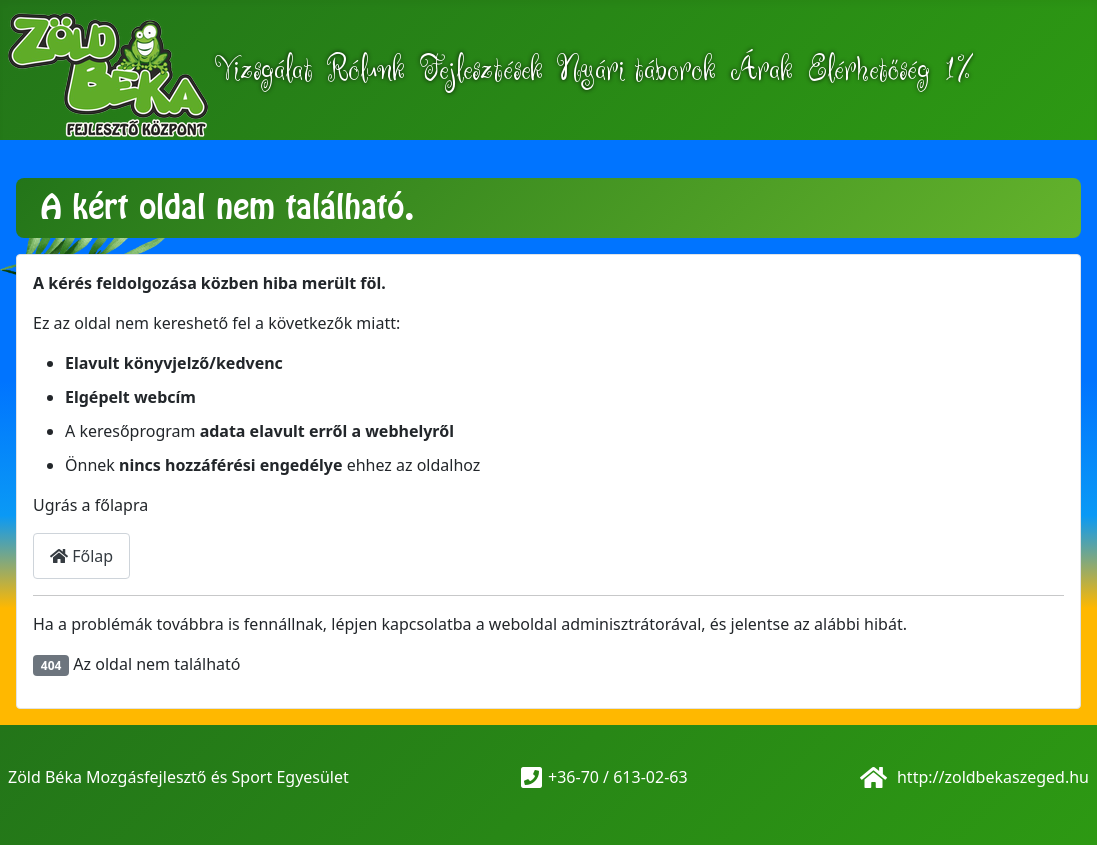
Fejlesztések (481, 70)
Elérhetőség (868, 70)
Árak (761, 70)
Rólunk (366, 70)
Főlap (81, 556)
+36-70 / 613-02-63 (618, 777)
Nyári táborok (636, 70)
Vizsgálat (264, 70)
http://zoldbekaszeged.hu (991, 777)
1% (958, 70)
